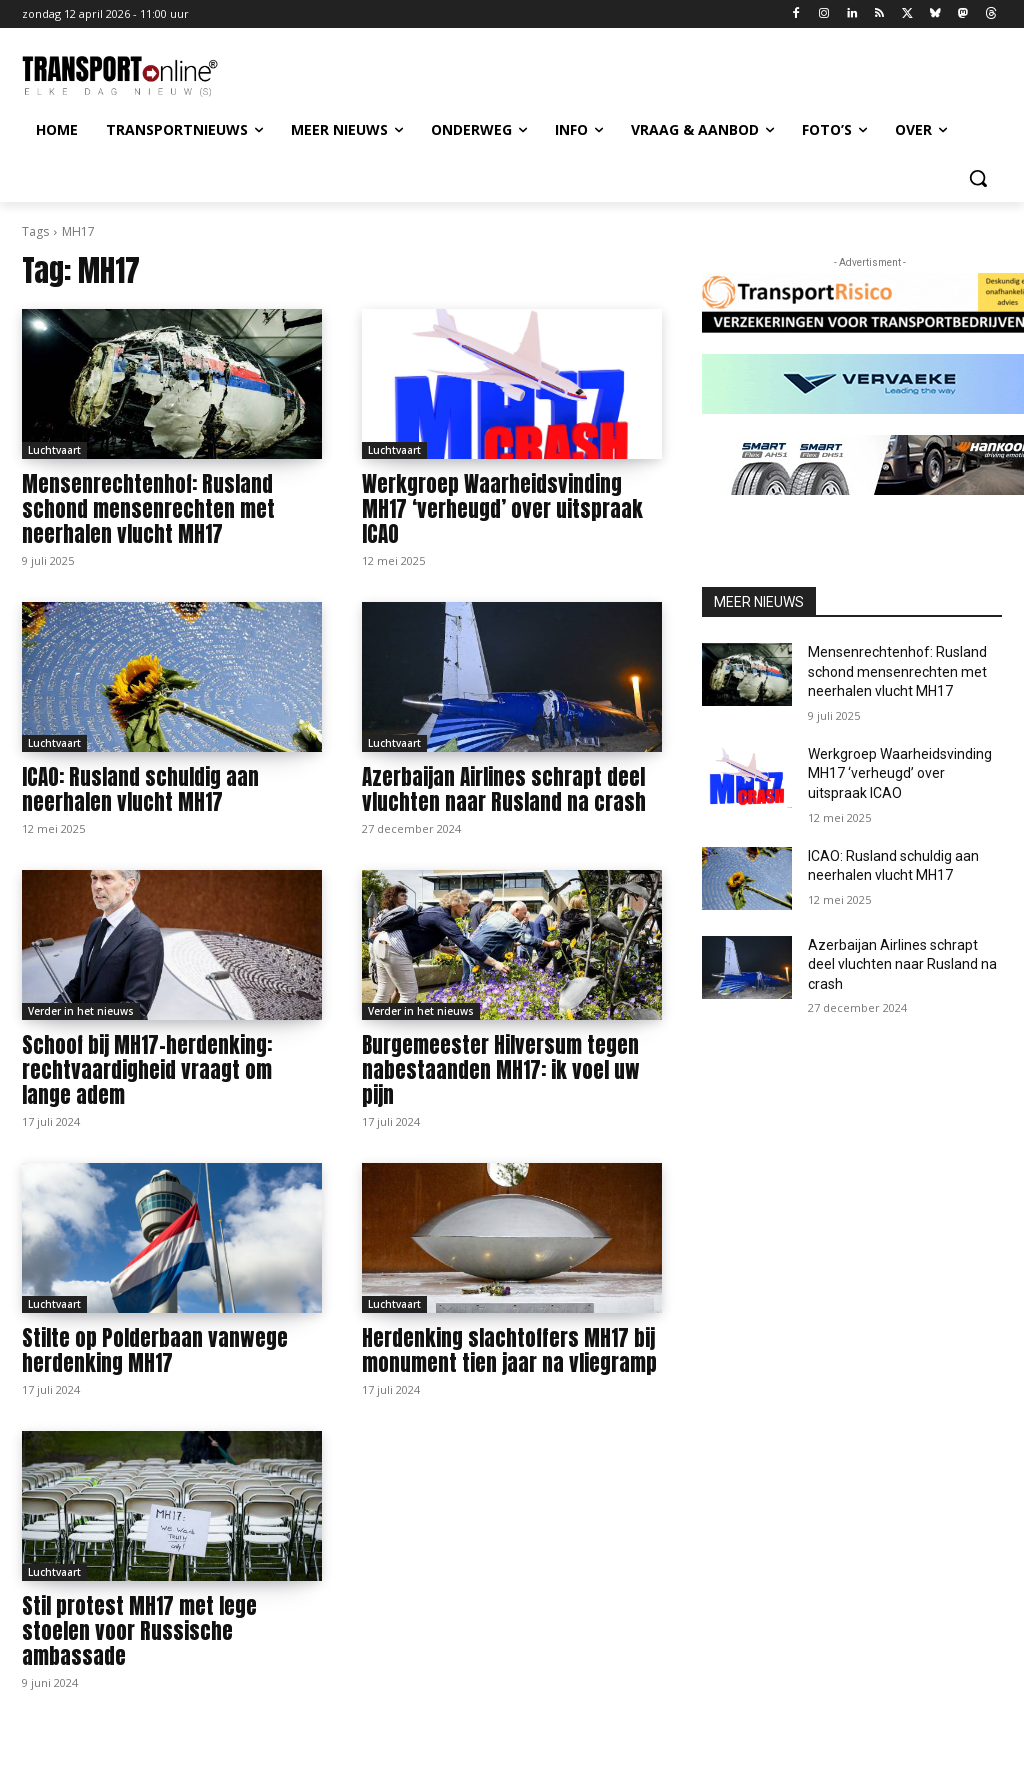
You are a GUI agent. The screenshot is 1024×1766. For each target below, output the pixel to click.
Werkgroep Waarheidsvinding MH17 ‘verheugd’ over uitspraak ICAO (502, 509)
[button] (978, 178)
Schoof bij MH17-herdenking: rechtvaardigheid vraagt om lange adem (147, 1070)
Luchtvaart (54, 450)
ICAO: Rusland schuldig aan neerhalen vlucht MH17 (140, 789)
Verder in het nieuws (81, 1011)
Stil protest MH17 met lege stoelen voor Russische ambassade (139, 1631)
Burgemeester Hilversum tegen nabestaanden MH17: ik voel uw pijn (501, 1070)
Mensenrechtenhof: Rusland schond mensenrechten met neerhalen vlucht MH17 (148, 509)
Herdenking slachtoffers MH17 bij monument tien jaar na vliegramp (509, 1350)
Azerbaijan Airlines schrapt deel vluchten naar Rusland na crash (504, 789)
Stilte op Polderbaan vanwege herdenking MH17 (155, 1350)
